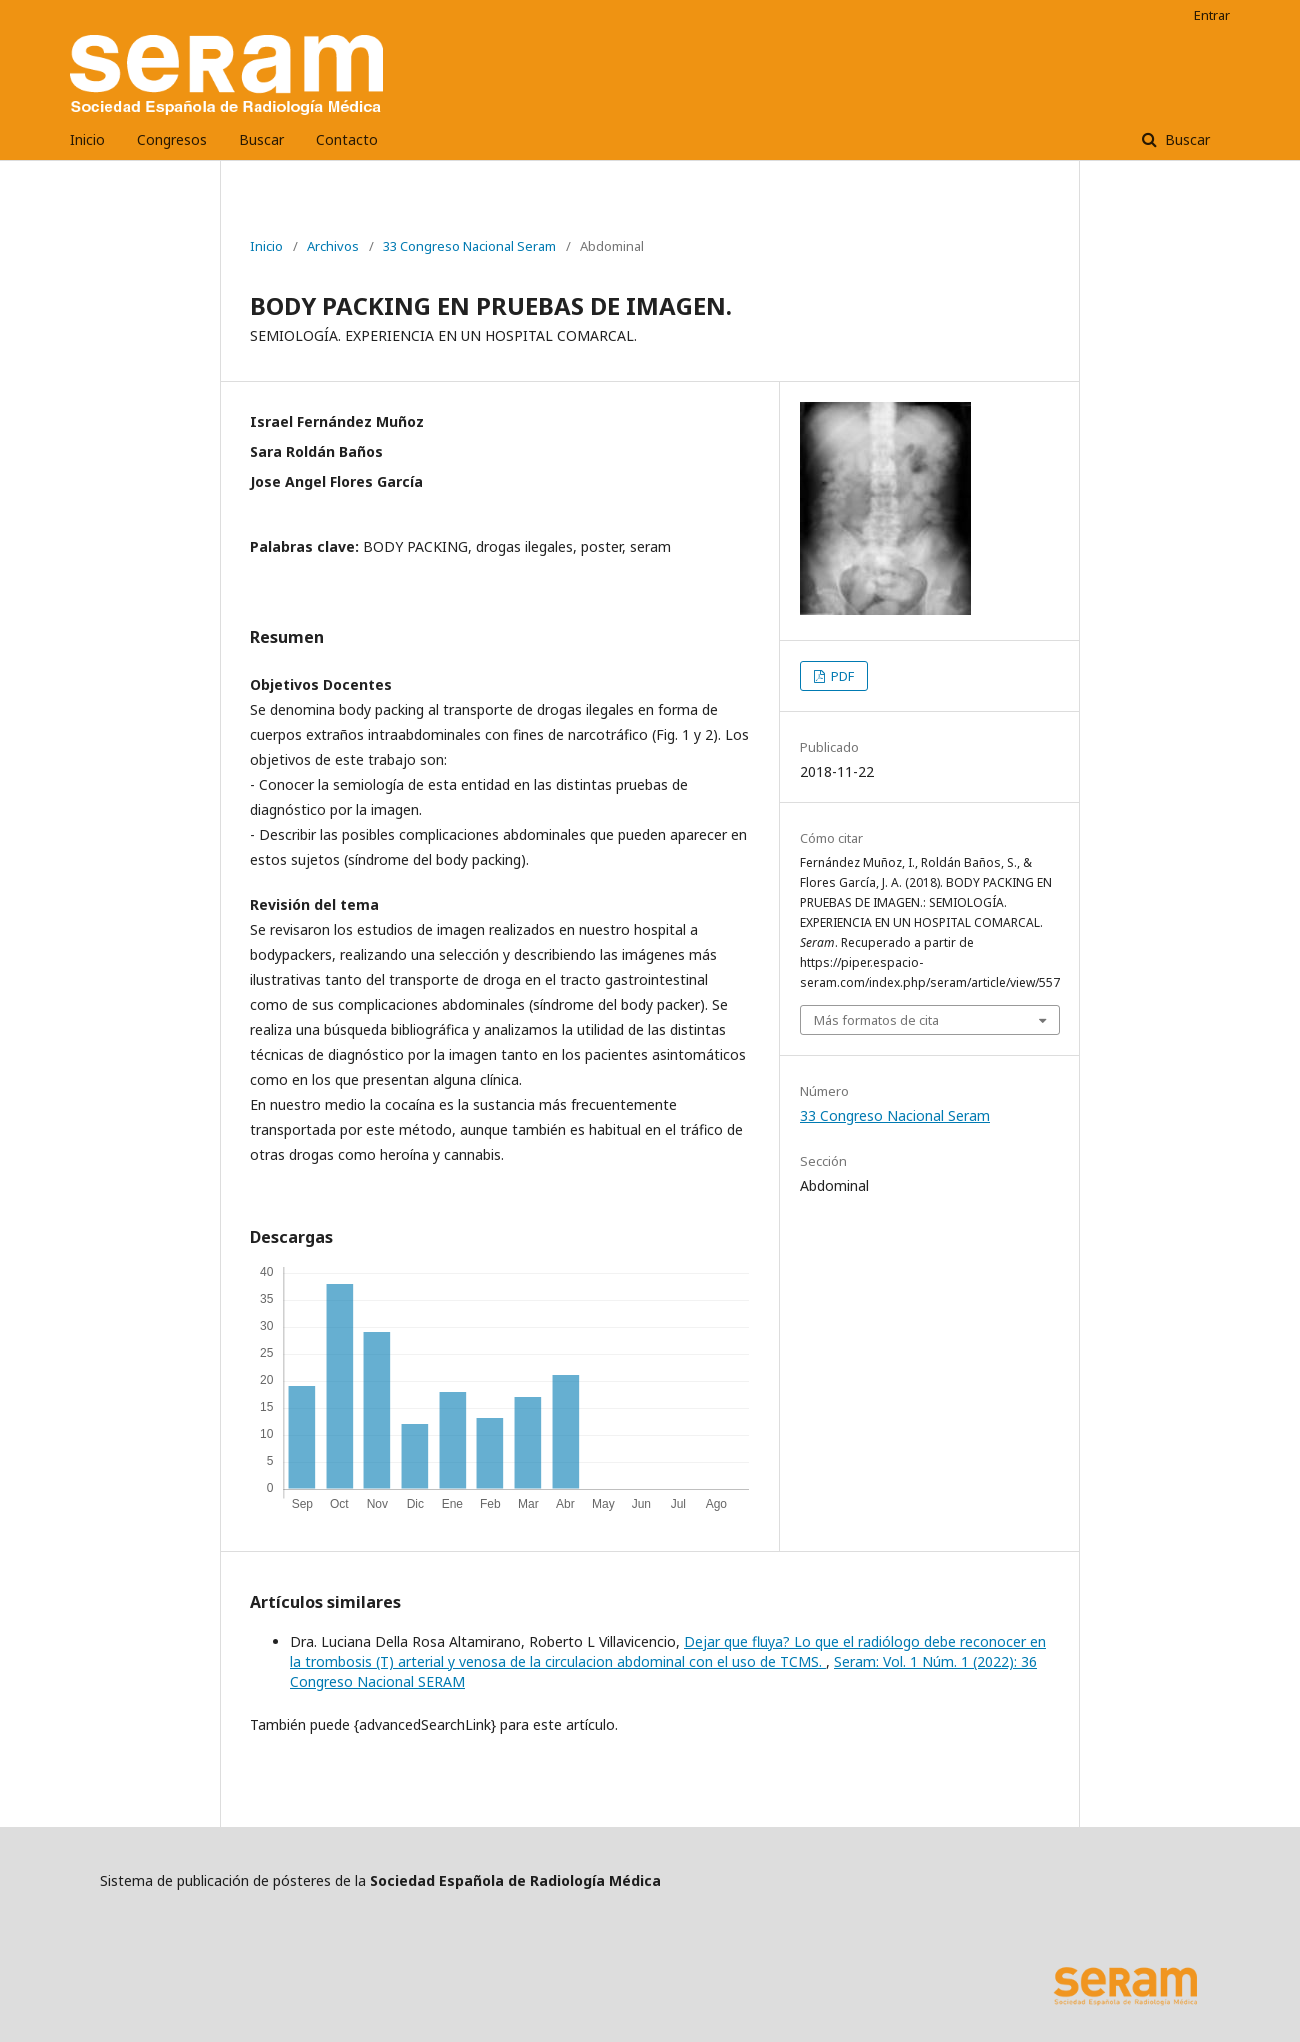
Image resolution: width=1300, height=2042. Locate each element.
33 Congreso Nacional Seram (469, 246)
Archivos (333, 246)
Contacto (347, 139)
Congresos (172, 139)
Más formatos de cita (876, 1020)
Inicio (87, 139)
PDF (841, 676)
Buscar (261, 139)
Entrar (1212, 15)
